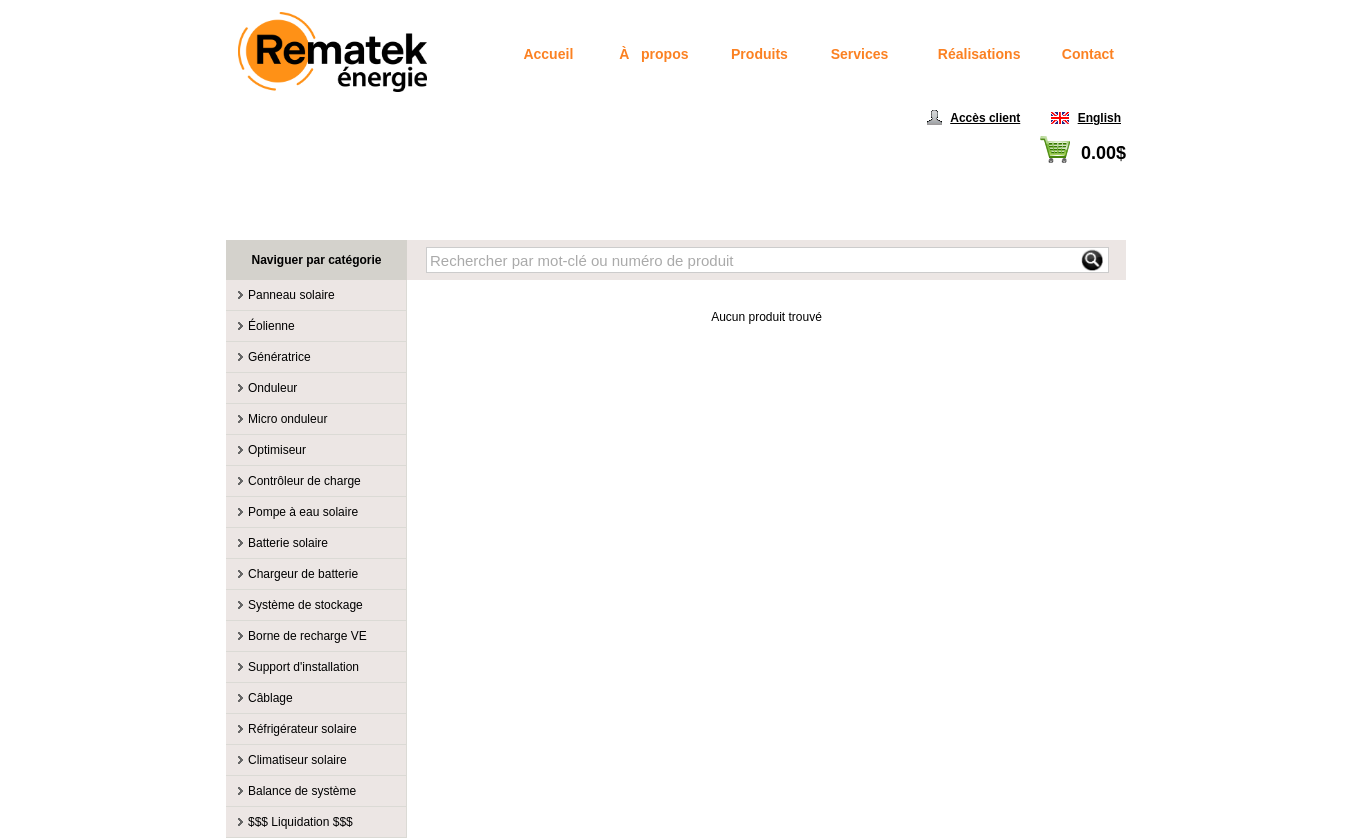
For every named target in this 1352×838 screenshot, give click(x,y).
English (1099, 118)
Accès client (985, 118)
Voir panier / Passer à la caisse (1043, 176)
